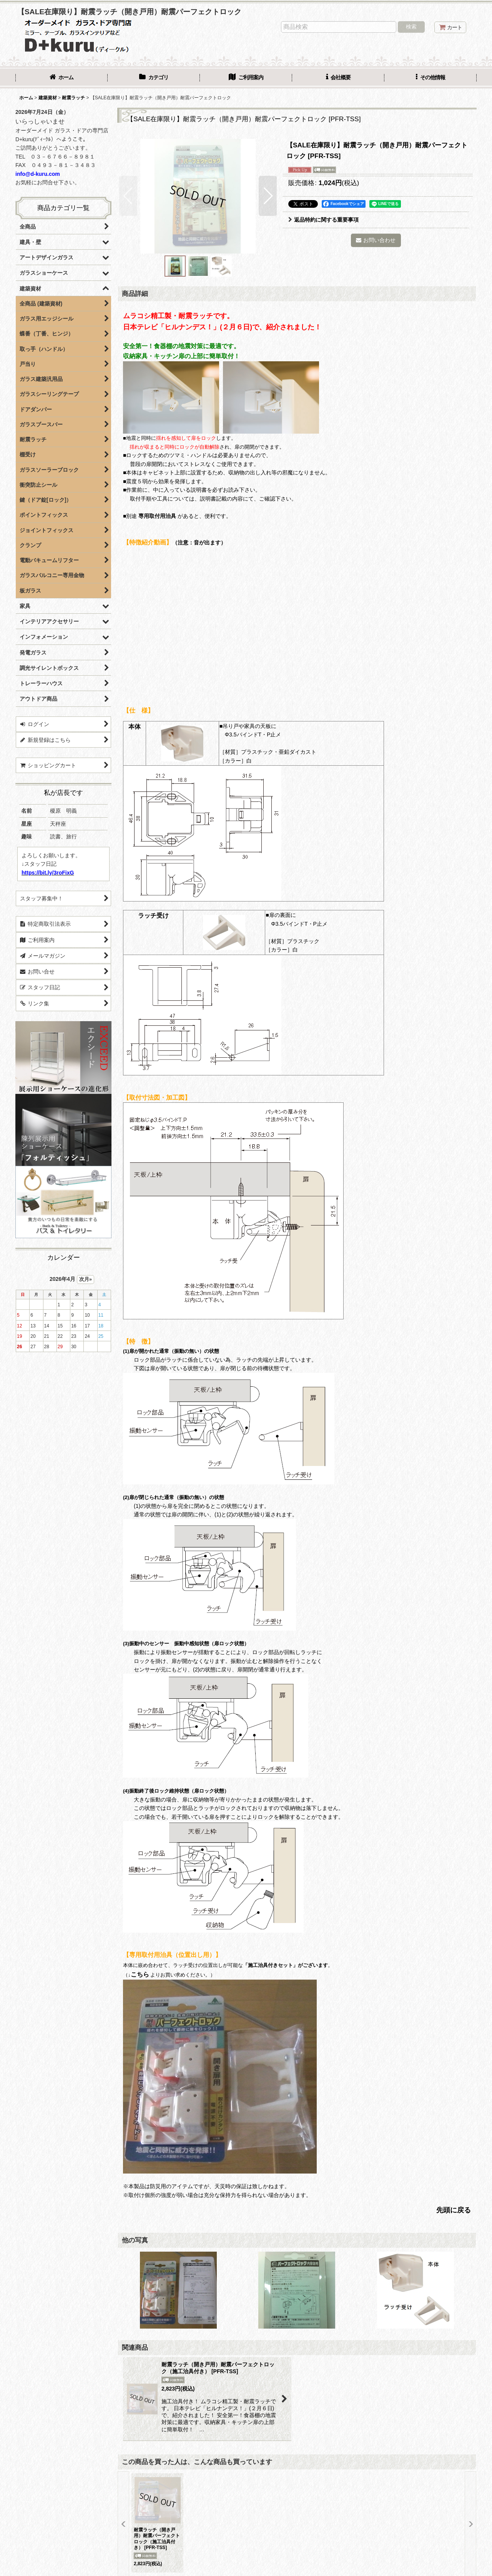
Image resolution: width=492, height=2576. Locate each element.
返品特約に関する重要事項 (323, 220)
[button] (430, 78)
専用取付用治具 (157, 516)
